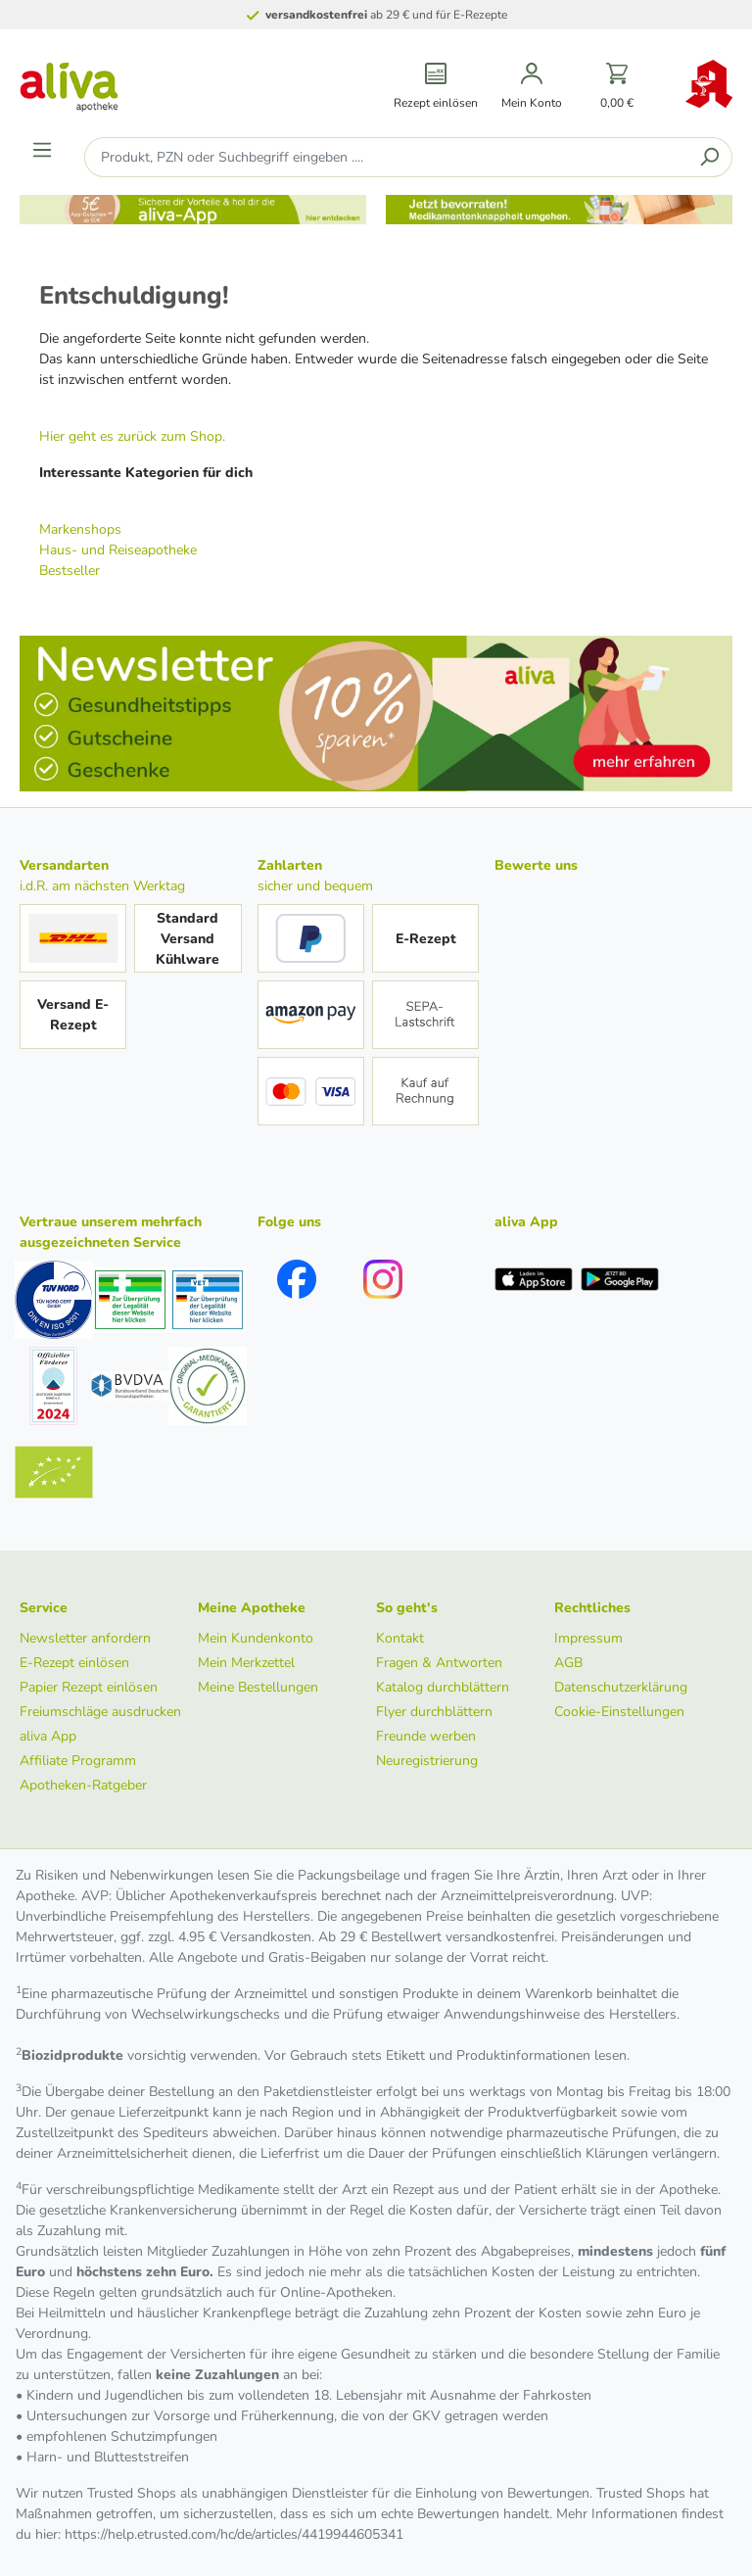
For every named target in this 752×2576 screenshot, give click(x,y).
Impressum (588, 1638)
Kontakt (400, 1638)
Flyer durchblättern (434, 1711)
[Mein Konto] (532, 87)
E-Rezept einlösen (74, 1662)
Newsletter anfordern (85, 1638)
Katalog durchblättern (442, 1687)
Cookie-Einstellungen (619, 1711)
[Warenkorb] (617, 87)
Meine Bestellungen (258, 1687)
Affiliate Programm (78, 1760)
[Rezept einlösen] (436, 87)
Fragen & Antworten (439, 1662)
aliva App (48, 1736)
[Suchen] (709, 157)
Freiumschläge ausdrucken (100, 1711)
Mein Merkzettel (246, 1662)
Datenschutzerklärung (620, 1687)
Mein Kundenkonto (255, 1638)
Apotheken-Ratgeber (83, 1785)
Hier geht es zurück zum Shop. (132, 436)
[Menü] (42, 150)
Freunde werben (426, 1736)
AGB (568, 1662)
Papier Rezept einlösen (89, 1687)
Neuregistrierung (427, 1760)
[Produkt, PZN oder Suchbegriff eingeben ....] (385, 157)
